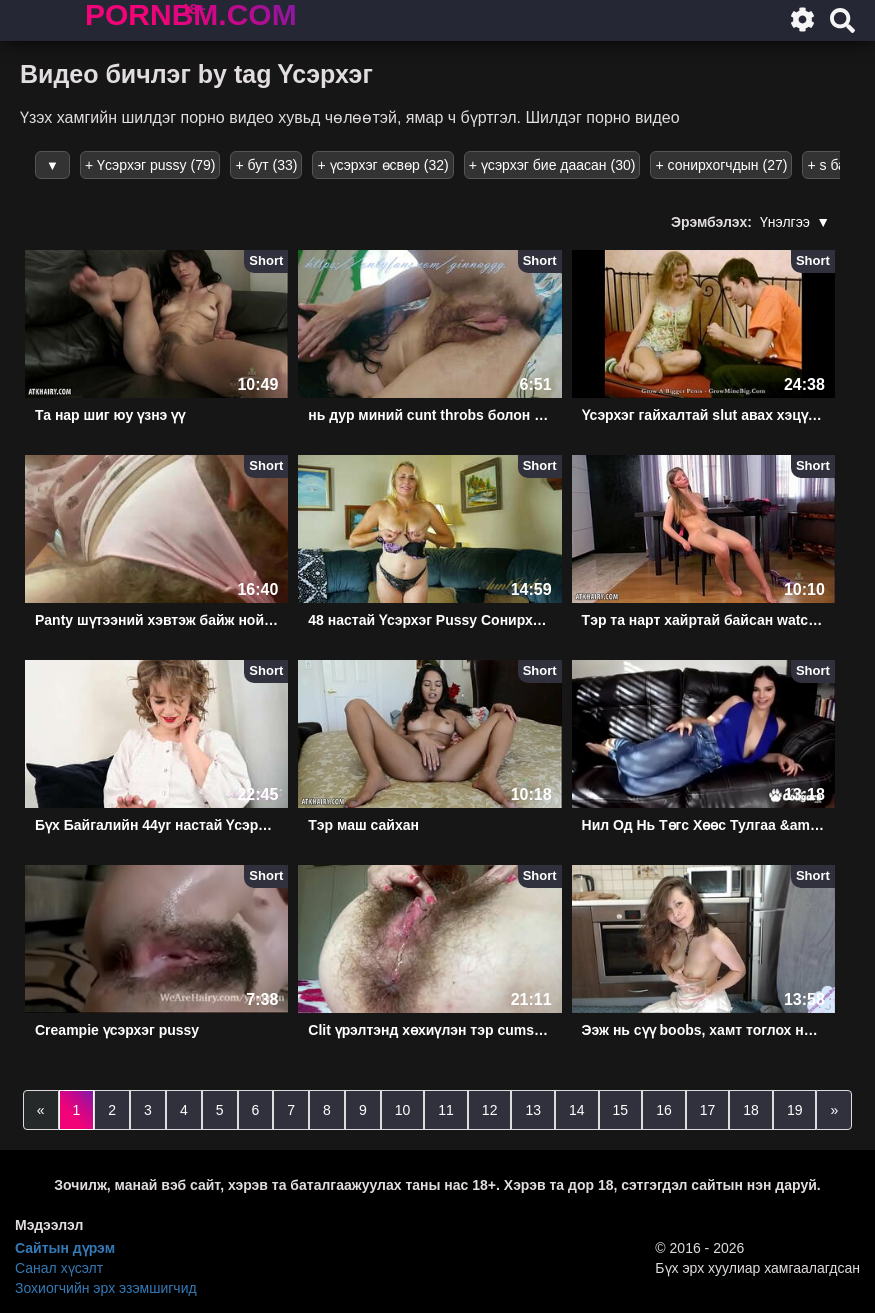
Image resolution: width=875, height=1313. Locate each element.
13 (533, 1110)
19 (795, 1110)
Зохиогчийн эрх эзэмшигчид (106, 1288)
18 (751, 1110)
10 (403, 1110)
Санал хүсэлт (59, 1268)
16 (664, 1110)
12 (490, 1110)
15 (621, 1110)
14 (577, 1110)
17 (708, 1110)
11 (446, 1110)
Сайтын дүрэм (65, 1248)
